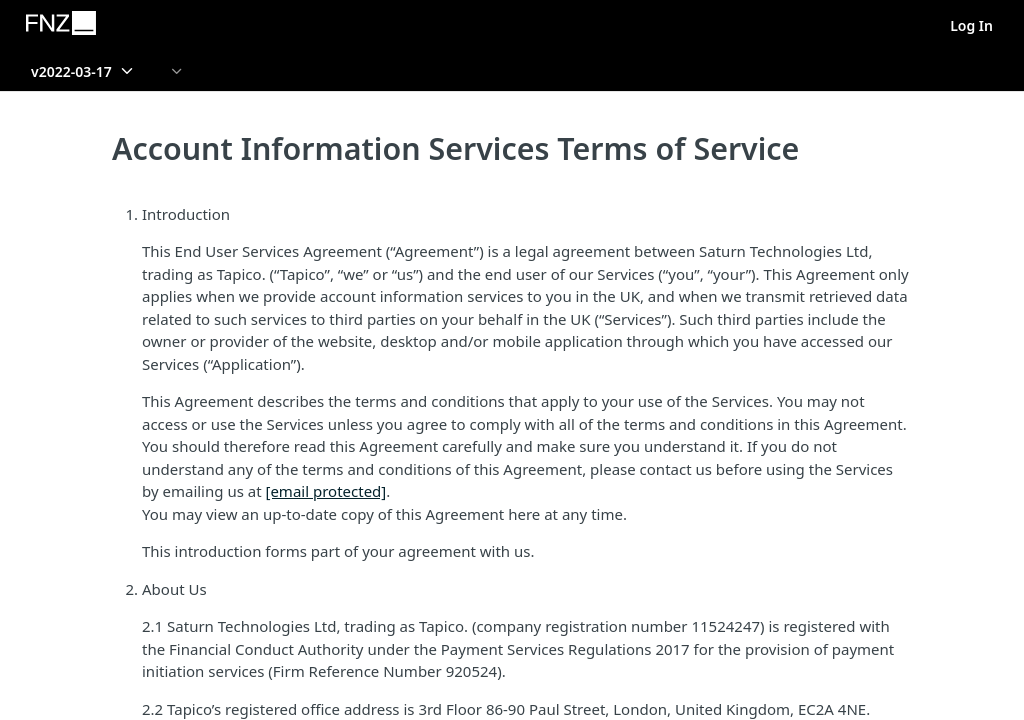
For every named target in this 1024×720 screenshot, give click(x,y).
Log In (971, 25)
